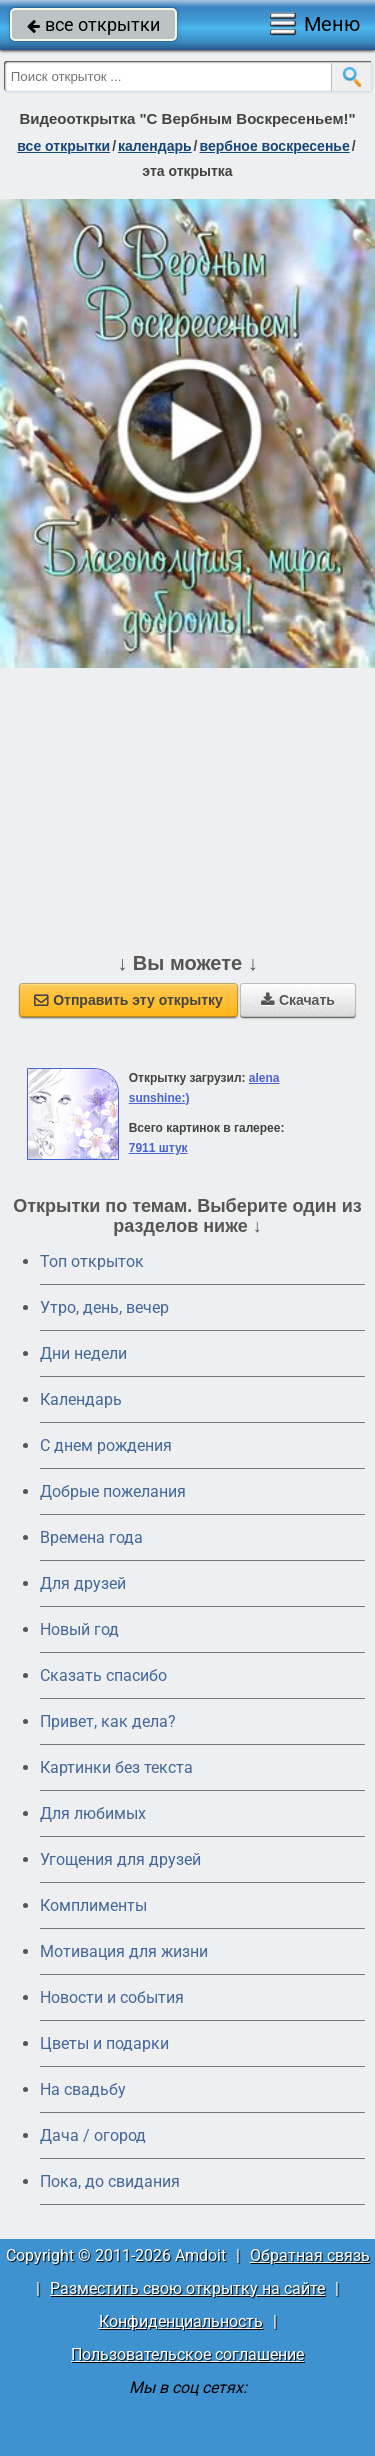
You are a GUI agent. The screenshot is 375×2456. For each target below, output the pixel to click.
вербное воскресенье (274, 146)
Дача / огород (93, 2135)
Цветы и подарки (104, 2043)
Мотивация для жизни (124, 1951)
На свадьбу (83, 2089)
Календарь (155, 146)
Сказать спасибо (103, 1675)
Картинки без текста (116, 1767)
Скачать (298, 1000)
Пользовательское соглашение (187, 2354)
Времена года (91, 1537)
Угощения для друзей (120, 1859)
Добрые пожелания (113, 1491)
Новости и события (112, 1997)
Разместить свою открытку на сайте (187, 2288)
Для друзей (83, 1583)
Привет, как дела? (108, 1721)
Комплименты (93, 1905)
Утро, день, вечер (104, 1307)
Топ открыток (92, 1261)
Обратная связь (310, 2255)
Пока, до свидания (110, 2181)
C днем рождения (106, 1445)
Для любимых (93, 1813)
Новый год (79, 1629)
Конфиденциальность (181, 2321)
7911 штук (158, 1148)
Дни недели (83, 1353)
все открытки (93, 24)
